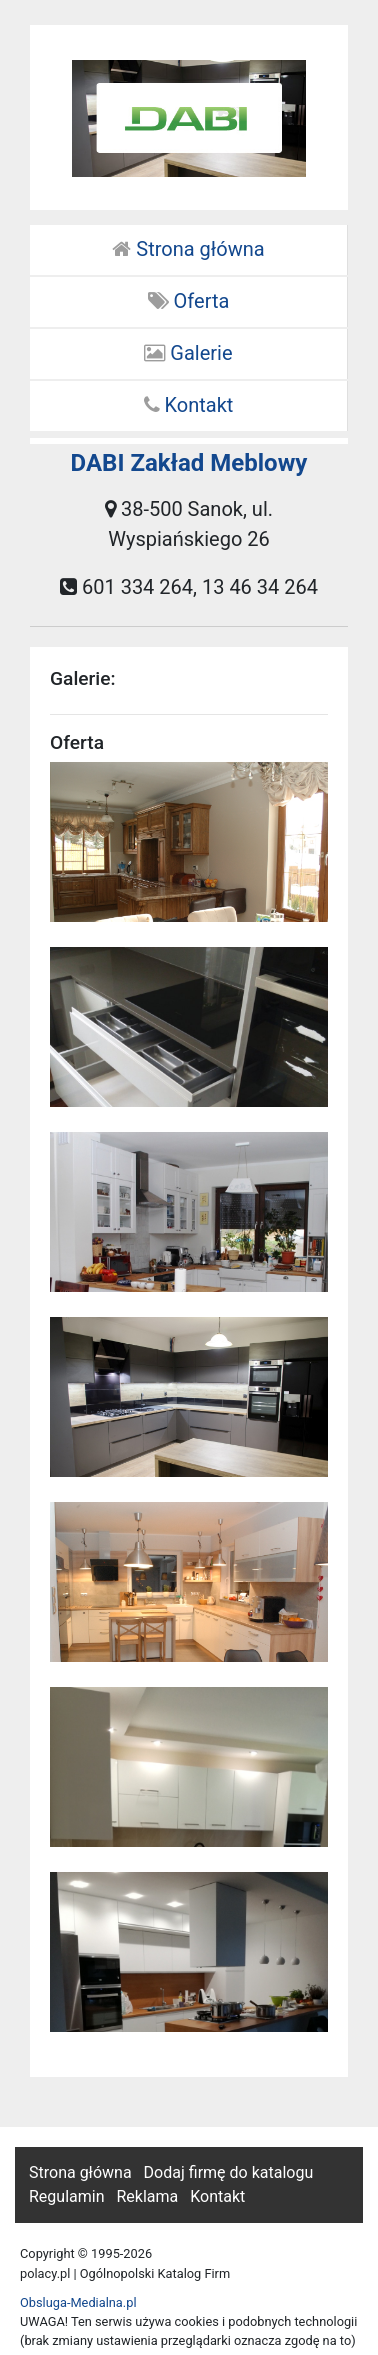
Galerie (188, 353)
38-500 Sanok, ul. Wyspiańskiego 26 (189, 524)
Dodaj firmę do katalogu (229, 2172)
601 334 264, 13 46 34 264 (189, 587)
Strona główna (188, 249)
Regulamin (67, 2196)
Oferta (189, 301)
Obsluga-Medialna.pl (78, 2302)
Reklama (147, 2196)
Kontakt (189, 405)
